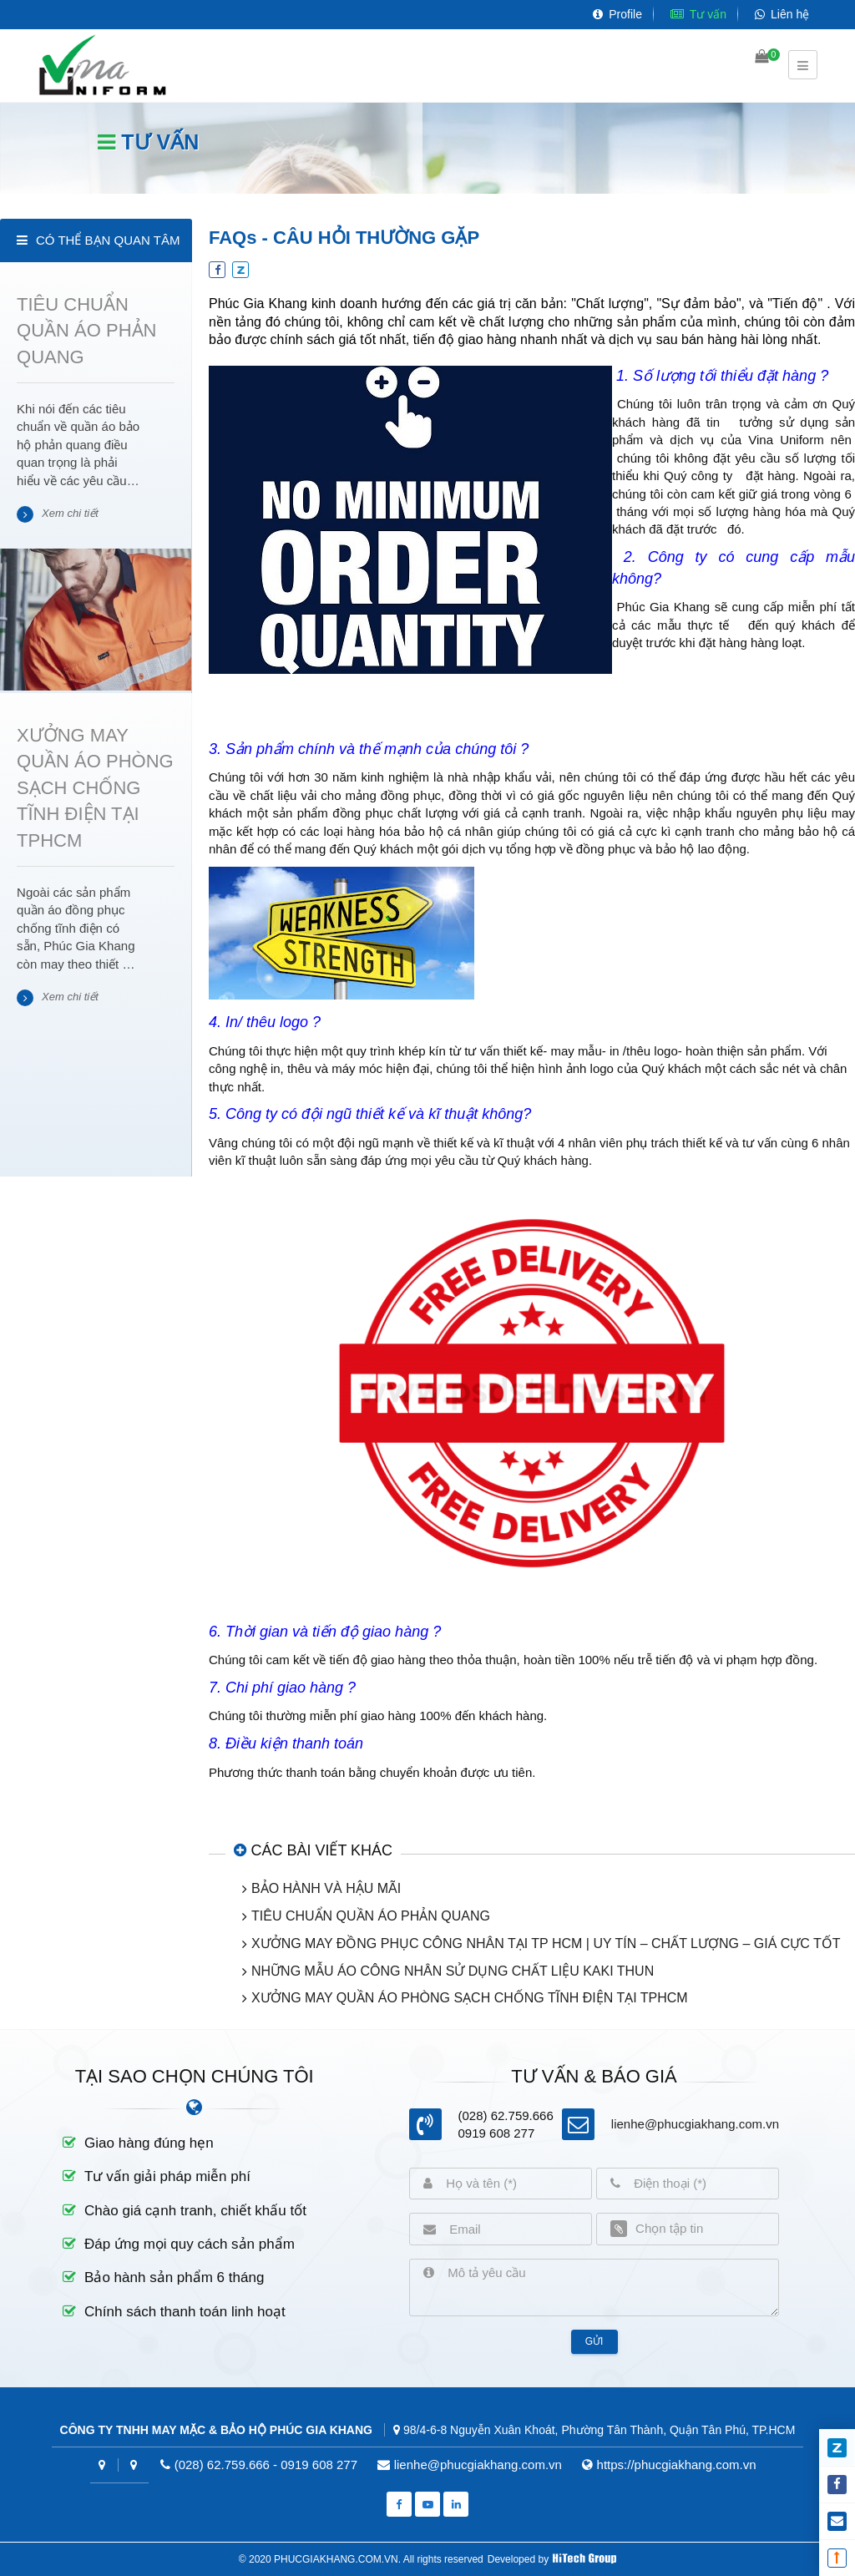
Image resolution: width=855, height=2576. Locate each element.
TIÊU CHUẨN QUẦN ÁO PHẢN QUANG (370, 1916)
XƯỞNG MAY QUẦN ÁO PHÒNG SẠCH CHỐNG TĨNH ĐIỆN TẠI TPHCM (469, 1998)
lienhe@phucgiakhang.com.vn (695, 2124)
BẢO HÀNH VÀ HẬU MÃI (326, 1888)
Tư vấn (698, 14)
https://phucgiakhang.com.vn (676, 2464)
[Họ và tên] (512, 2184)
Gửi (594, 2341)
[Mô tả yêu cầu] (606, 2287)
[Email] (513, 2229)
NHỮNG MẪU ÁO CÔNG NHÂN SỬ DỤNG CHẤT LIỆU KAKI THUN (452, 1971)
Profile (617, 14)
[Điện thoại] (699, 2184)
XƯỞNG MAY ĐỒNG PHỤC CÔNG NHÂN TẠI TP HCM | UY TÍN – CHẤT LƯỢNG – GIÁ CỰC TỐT (546, 1943)
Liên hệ (782, 14)
